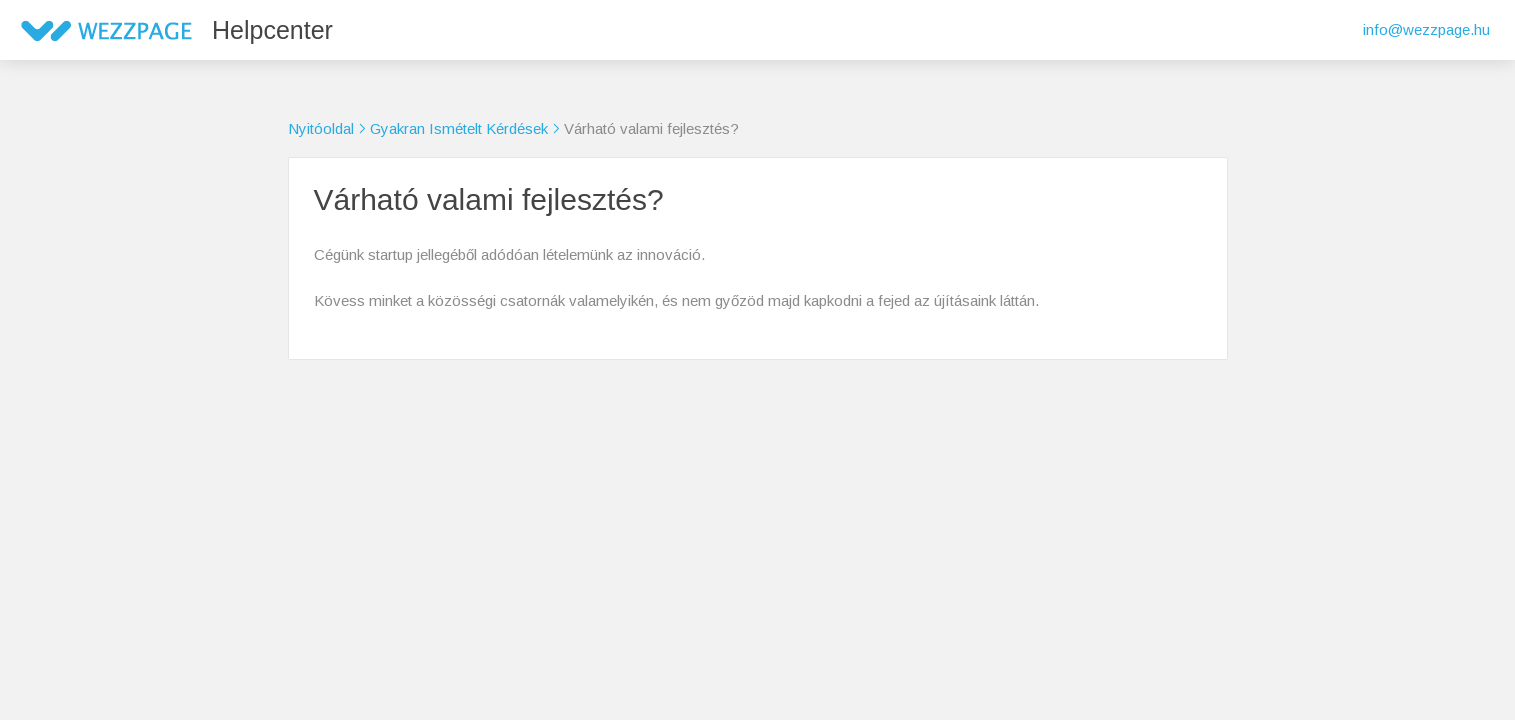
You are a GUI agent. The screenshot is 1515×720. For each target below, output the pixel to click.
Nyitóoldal (321, 128)
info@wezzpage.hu (1426, 29)
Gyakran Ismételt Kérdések (459, 128)
